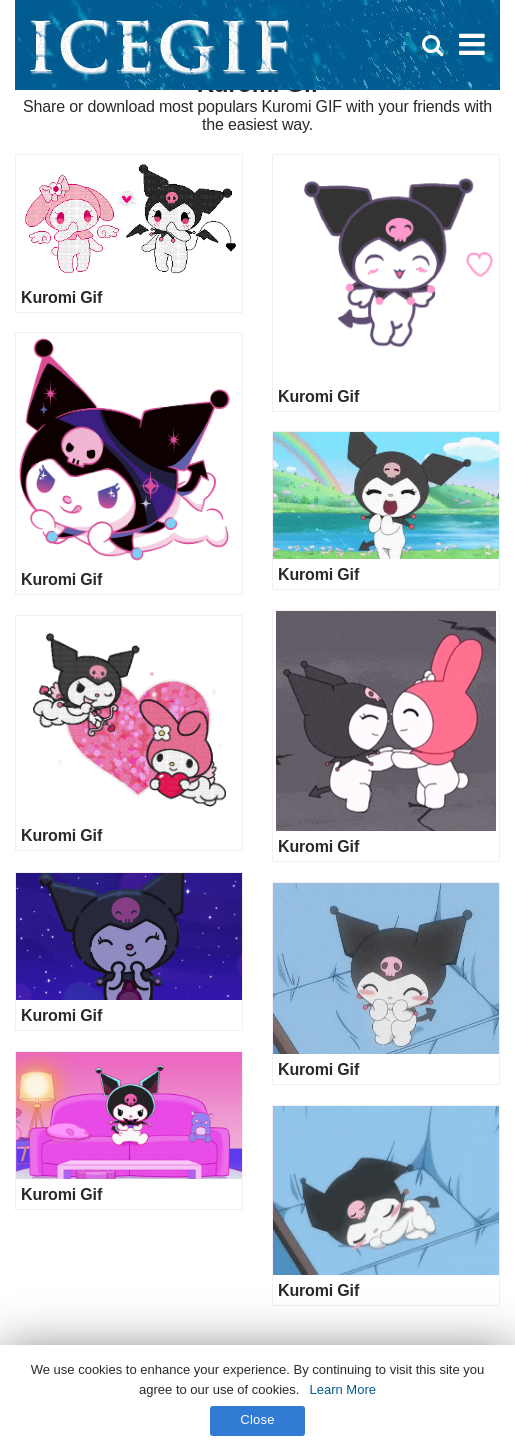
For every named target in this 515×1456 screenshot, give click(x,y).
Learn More (342, 1389)
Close (257, 1419)
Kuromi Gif (61, 297)
